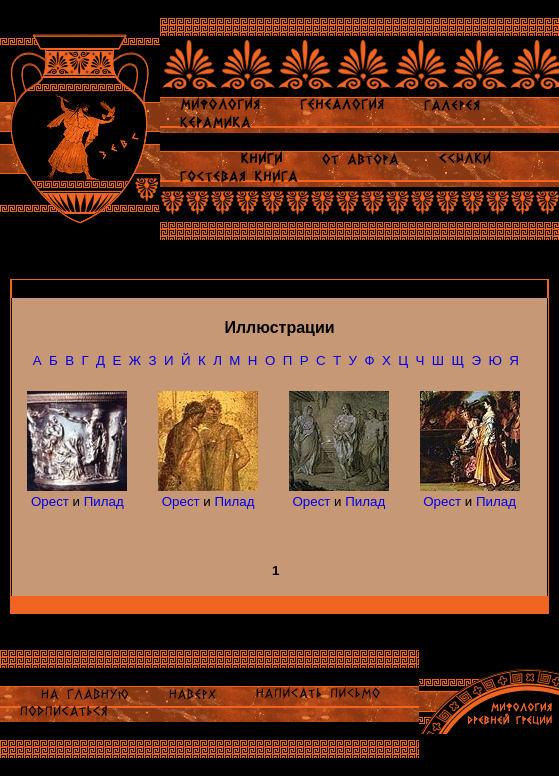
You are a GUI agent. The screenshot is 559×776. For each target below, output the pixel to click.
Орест (50, 501)
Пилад (104, 501)
